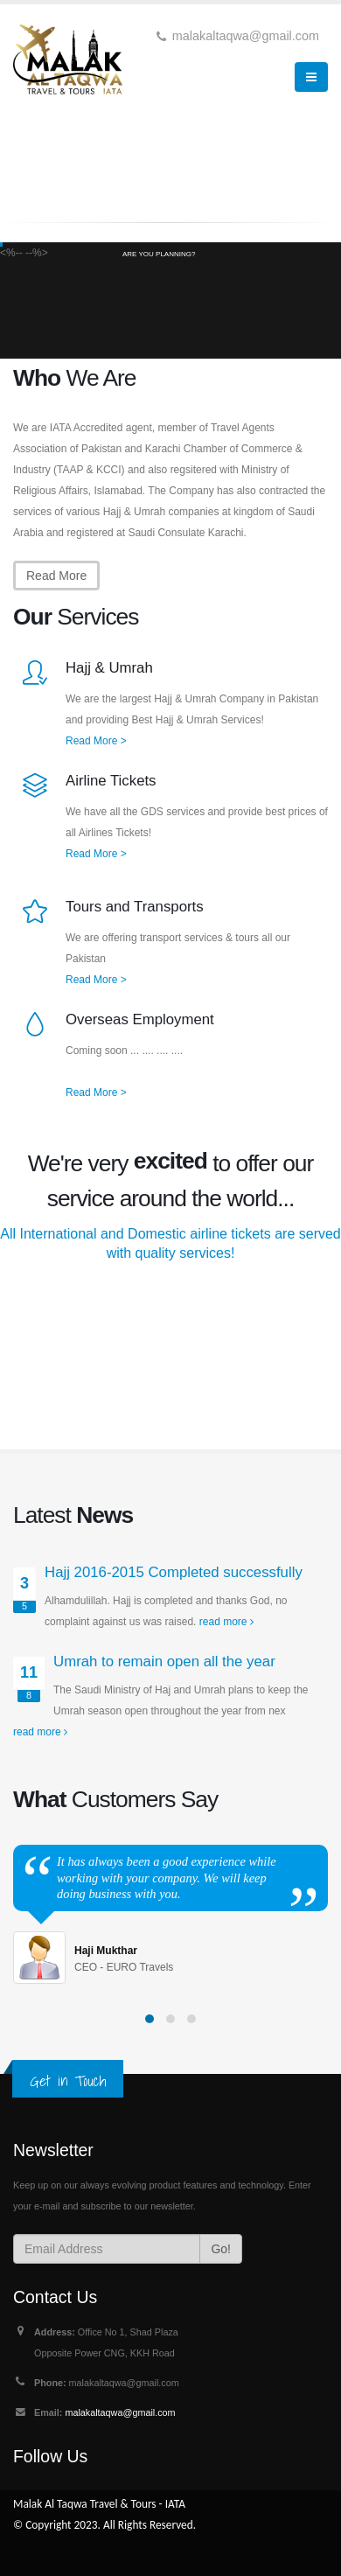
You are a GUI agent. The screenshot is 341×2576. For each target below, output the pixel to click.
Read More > (96, 741)
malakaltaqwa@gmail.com (120, 2412)
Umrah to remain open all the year (164, 1661)
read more (226, 1622)
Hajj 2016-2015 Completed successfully (174, 1572)
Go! (221, 2249)
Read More (56, 576)
